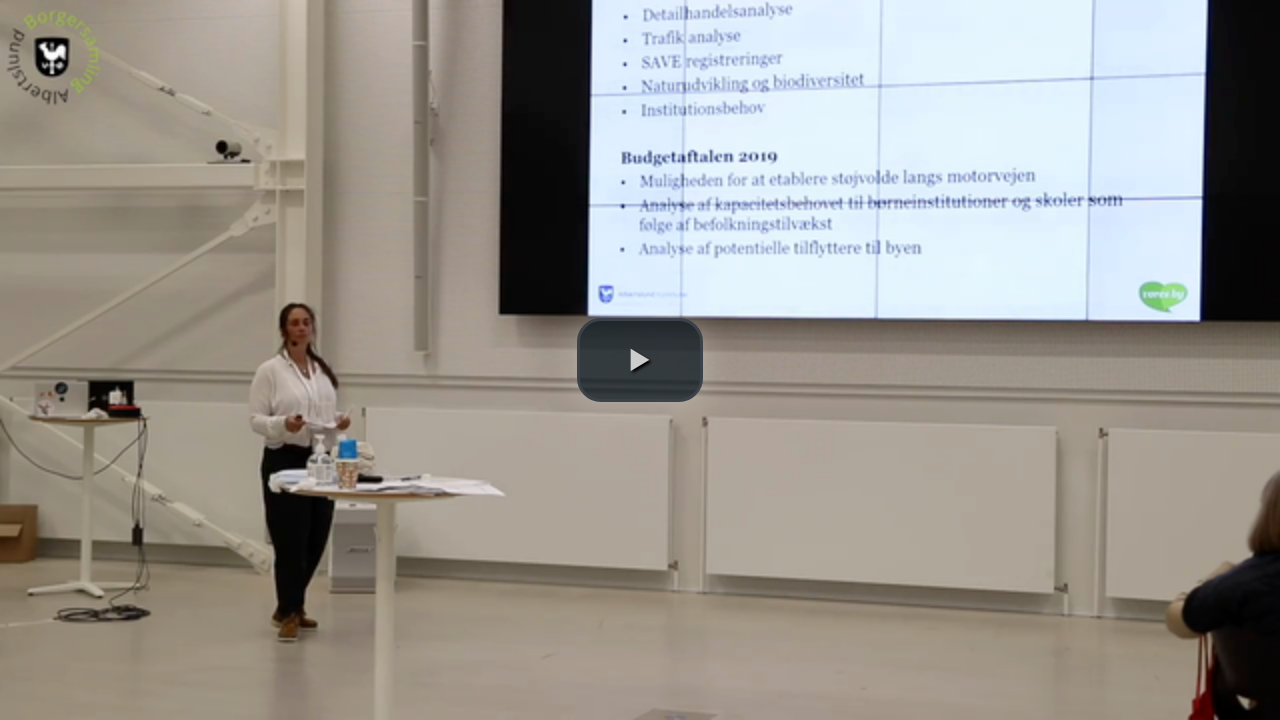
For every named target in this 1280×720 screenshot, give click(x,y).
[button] (640, 360)
